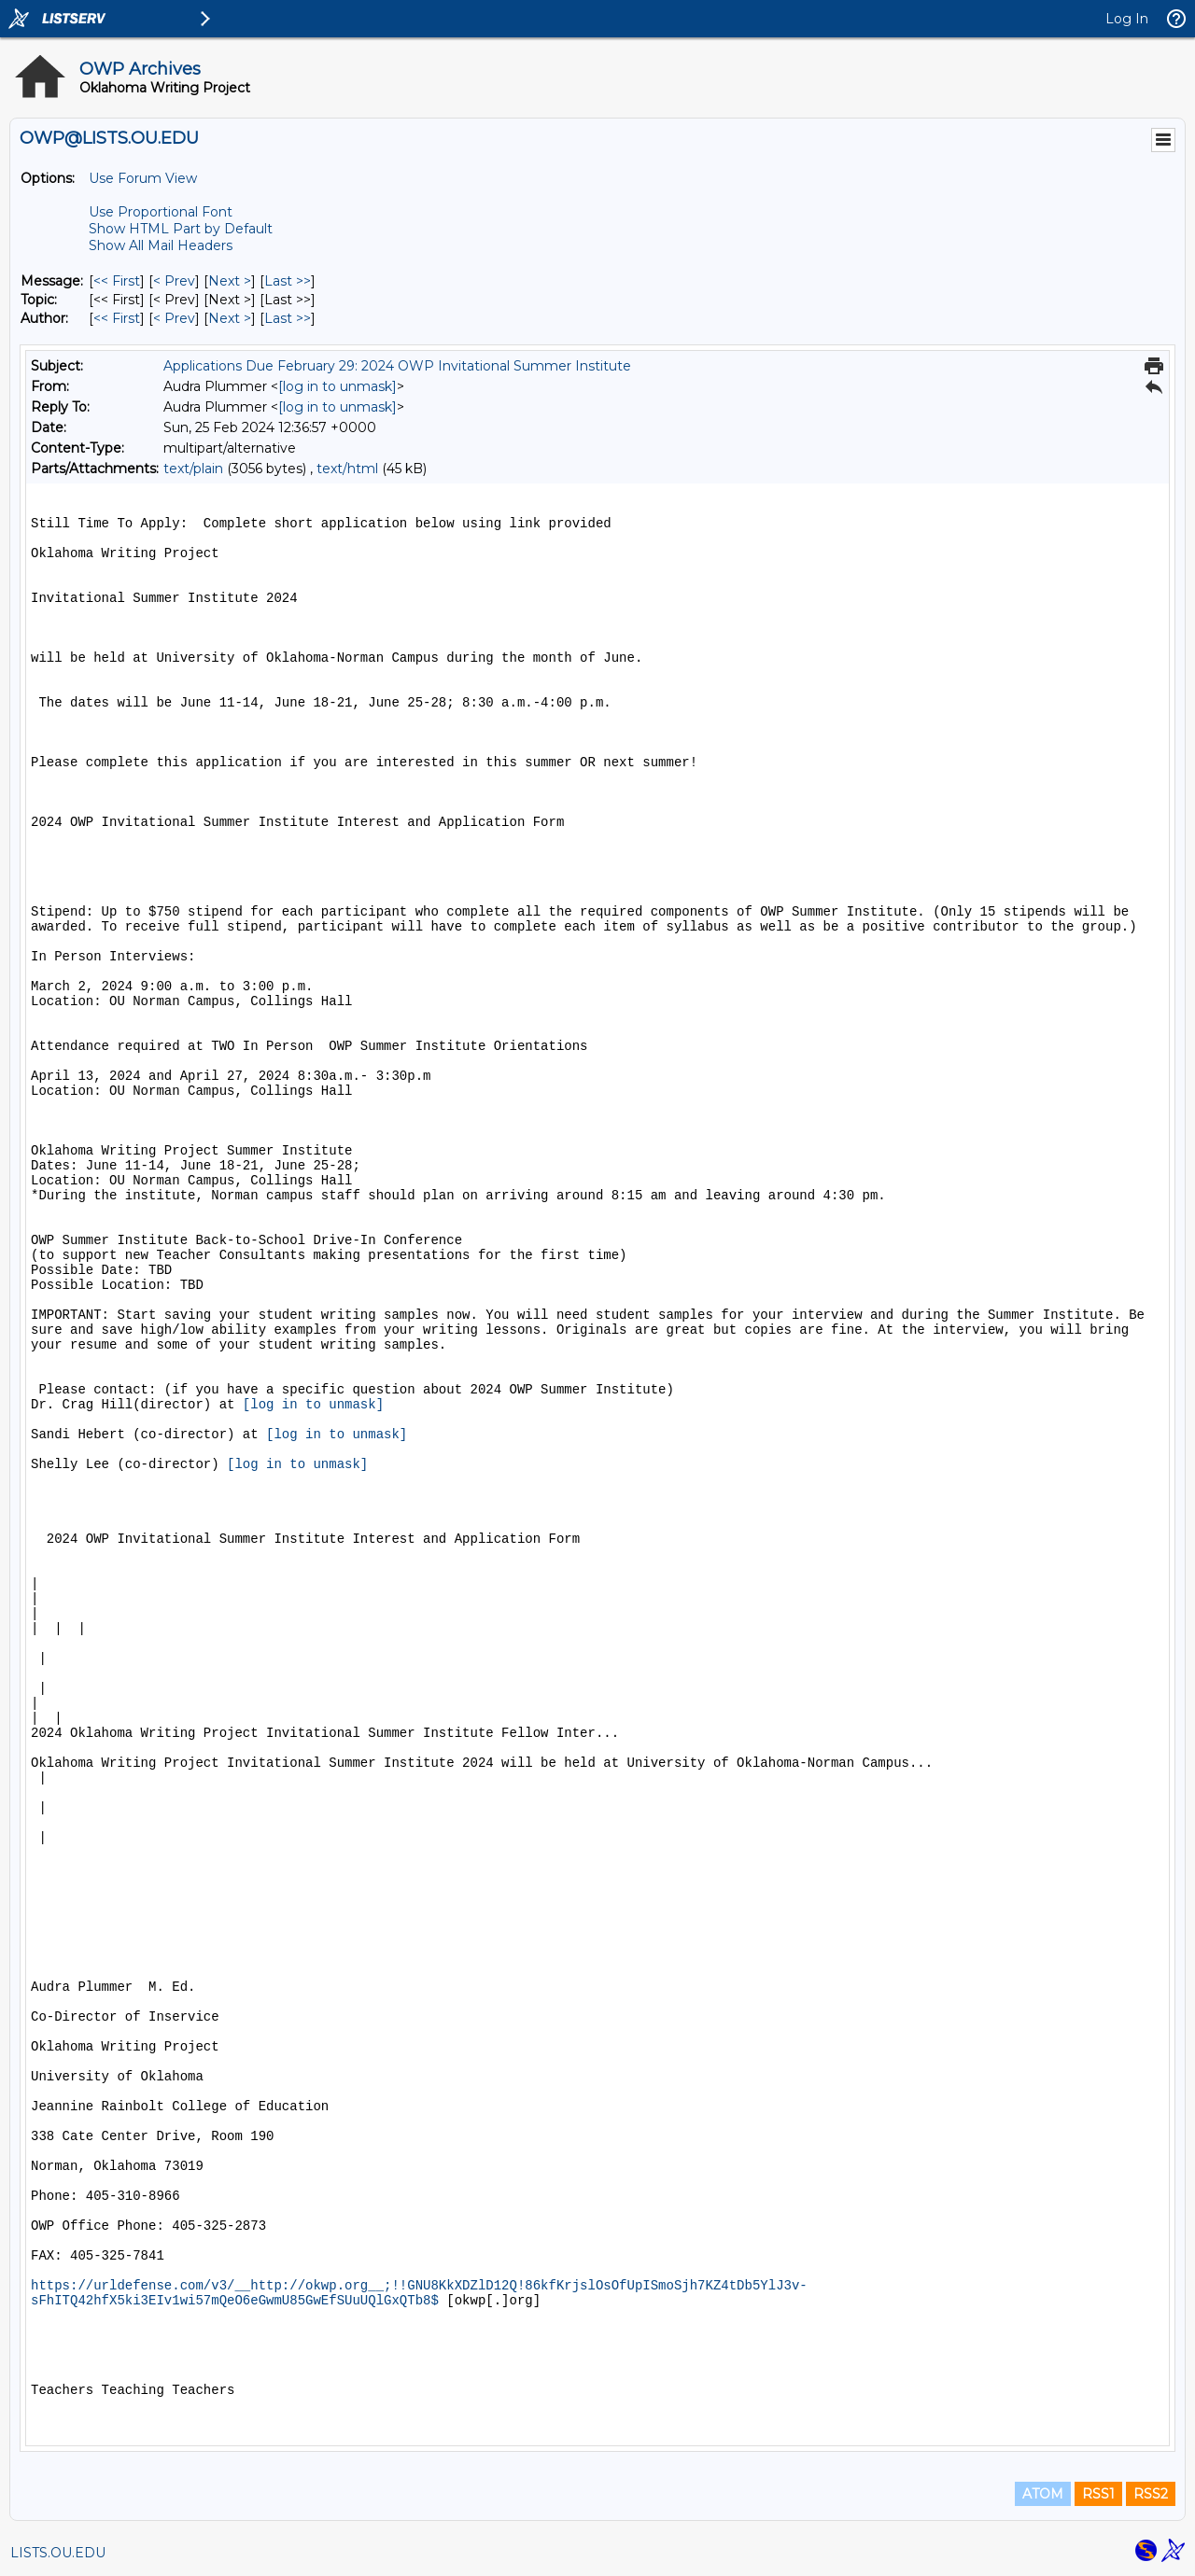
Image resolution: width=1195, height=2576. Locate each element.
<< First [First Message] (116, 281)
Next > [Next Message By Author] (229, 318)
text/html (347, 468)
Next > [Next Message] (229, 281)
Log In (1126, 18)
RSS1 (1098, 2493)
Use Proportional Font (160, 211)
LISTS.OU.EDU (57, 2552)
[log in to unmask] (337, 386)
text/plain (193, 468)
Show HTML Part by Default (181, 228)
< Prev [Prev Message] (174, 281)
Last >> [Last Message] (287, 281)
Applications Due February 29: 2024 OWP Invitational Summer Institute (397, 365)
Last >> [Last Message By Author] (287, 318)
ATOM (1042, 2493)
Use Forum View (143, 178)
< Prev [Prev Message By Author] (174, 318)
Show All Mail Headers (160, 245)
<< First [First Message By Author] (116, 318)
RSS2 (1150, 2493)
